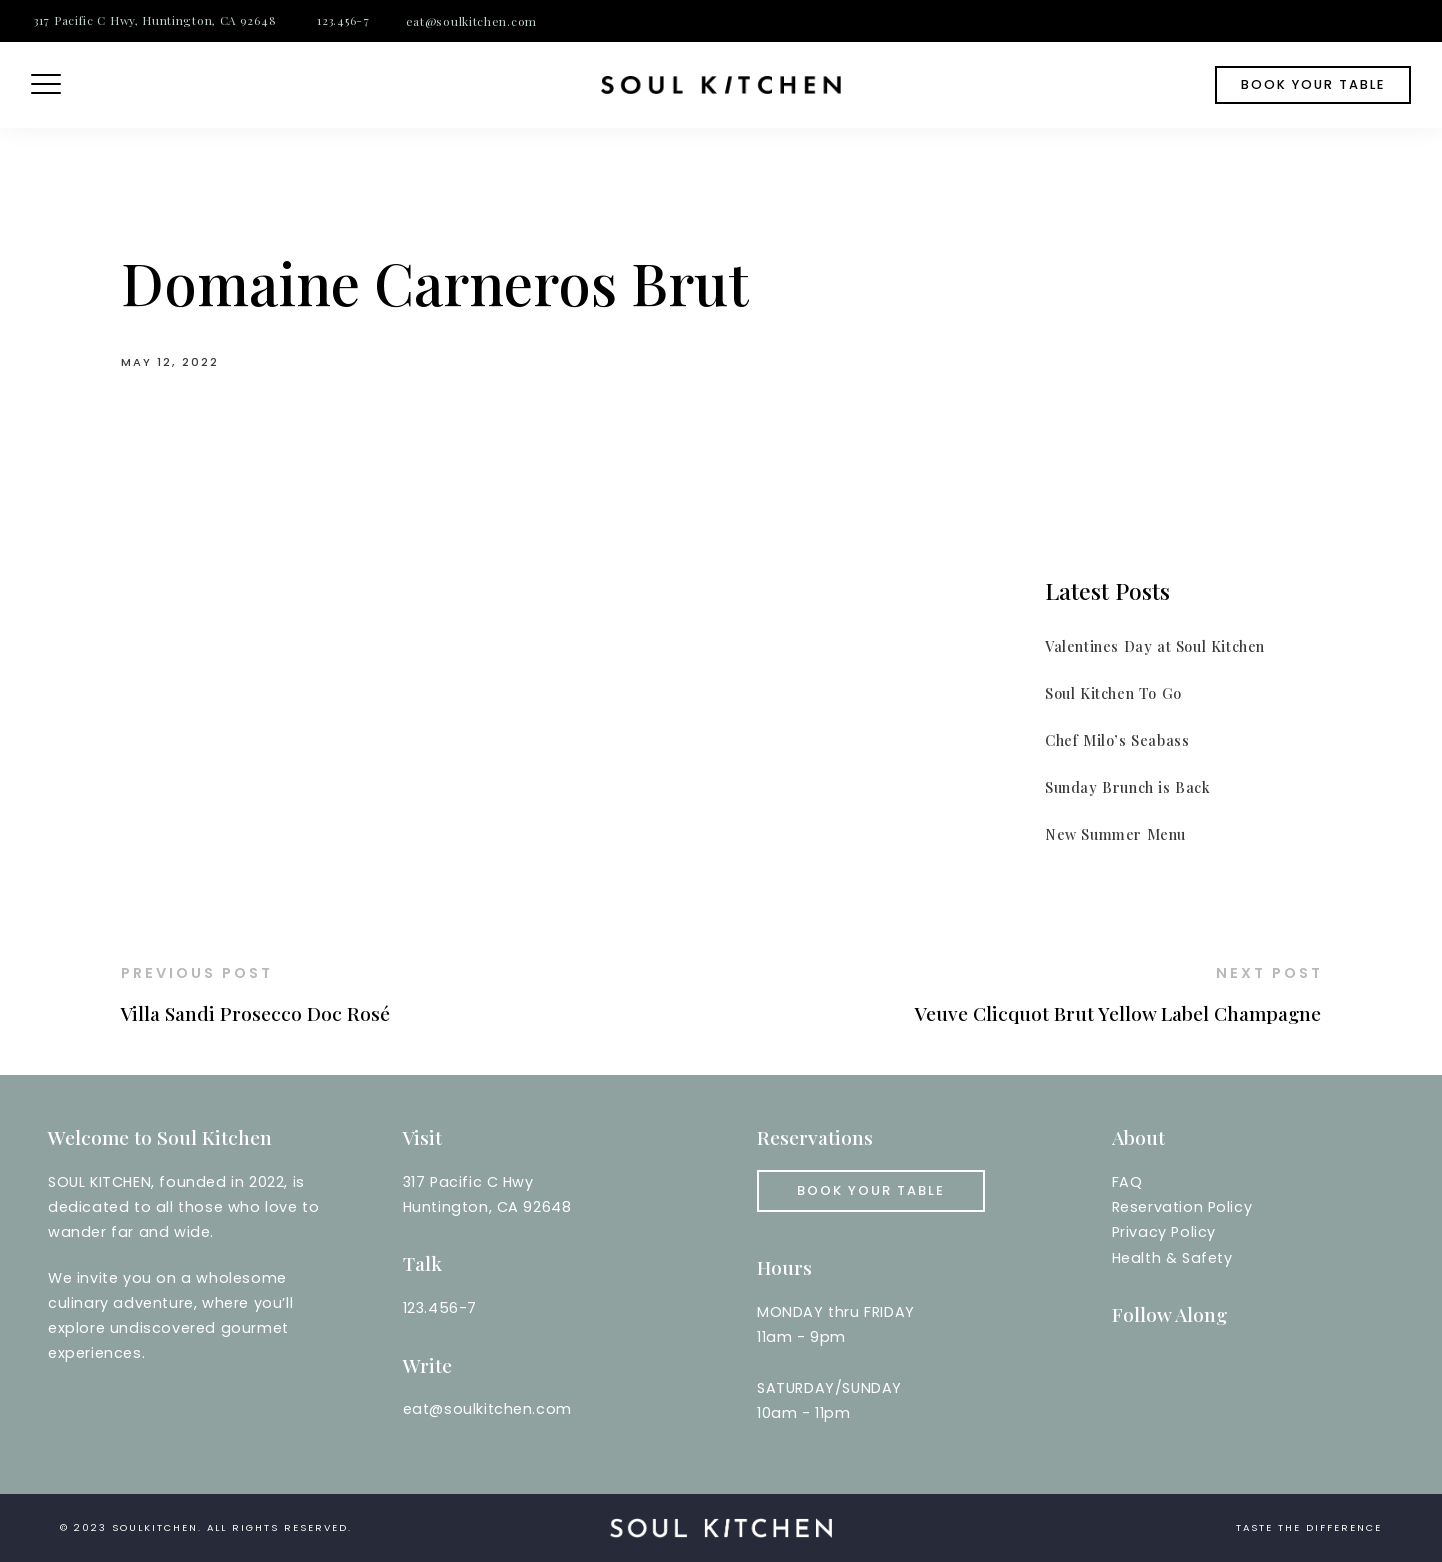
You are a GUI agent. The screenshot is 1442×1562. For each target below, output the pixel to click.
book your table (1313, 84)
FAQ (1127, 1182)
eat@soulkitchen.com (471, 21)
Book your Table (871, 1190)
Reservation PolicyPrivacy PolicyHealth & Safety (1182, 1232)
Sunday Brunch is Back (1128, 787)
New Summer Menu (1115, 834)
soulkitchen (155, 1527)
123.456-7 (343, 20)
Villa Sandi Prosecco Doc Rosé (255, 1013)
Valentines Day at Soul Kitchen (1155, 646)
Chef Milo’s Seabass (1117, 740)
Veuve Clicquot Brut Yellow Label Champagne (1118, 1013)
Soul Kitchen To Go (1113, 693)
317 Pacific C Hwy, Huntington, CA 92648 (155, 20)
